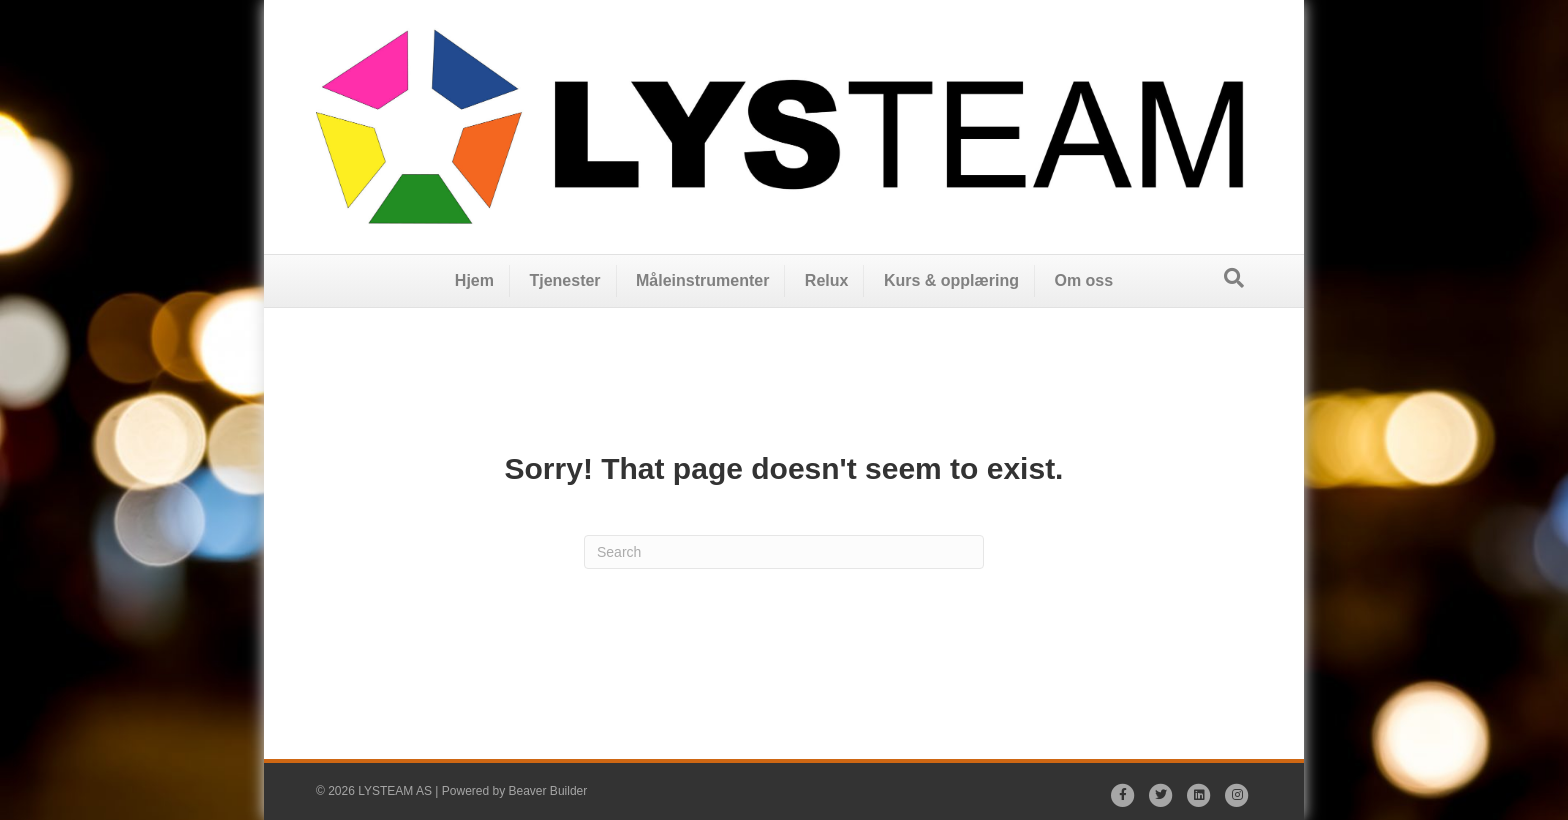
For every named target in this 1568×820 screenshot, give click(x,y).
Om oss (1083, 280)
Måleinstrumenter (702, 280)
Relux (827, 280)
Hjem (474, 280)
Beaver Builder (548, 791)
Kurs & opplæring (951, 280)
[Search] (1234, 278)
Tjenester (564, 280)
